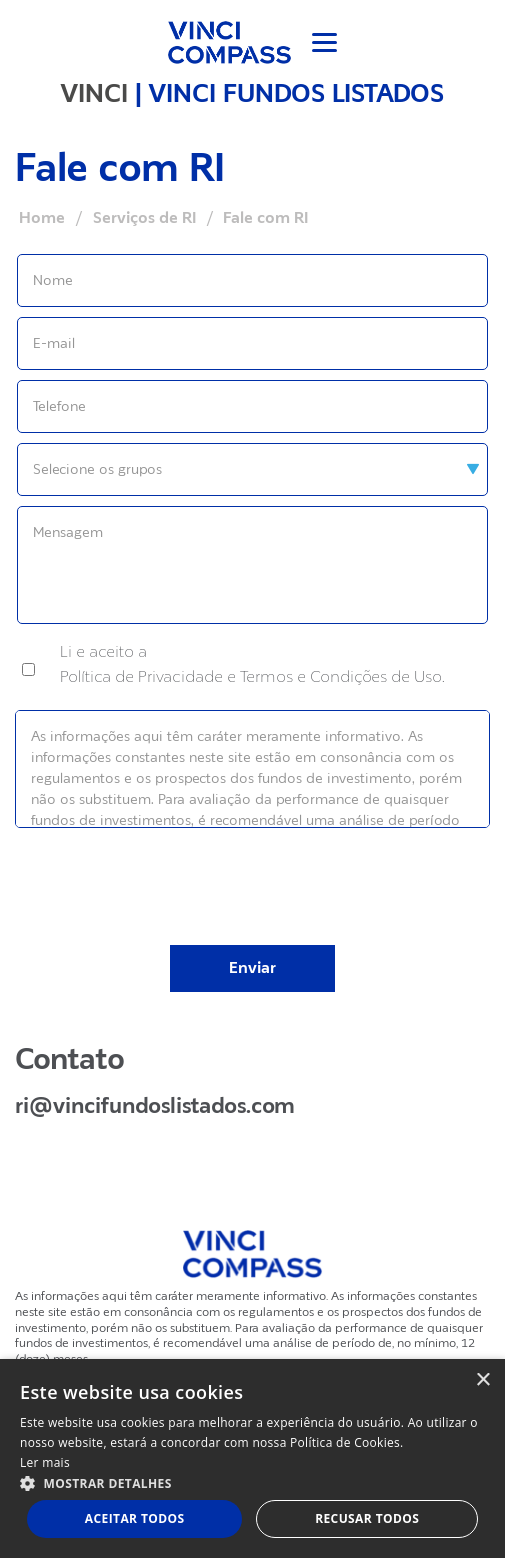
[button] (252, 1482)
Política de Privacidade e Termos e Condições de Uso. (252, 677)
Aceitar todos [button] (135, 1518)
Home (42, 218)
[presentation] (253, 873)
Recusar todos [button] (367, 1518)
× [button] (482, 1380)
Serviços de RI (144, 218)
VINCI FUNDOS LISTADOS (296, 93)
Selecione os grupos (97, 469)
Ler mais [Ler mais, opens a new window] (45, 1462)
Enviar (252, 968)
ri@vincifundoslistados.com (155, 1106)
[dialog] (252, 1458)
